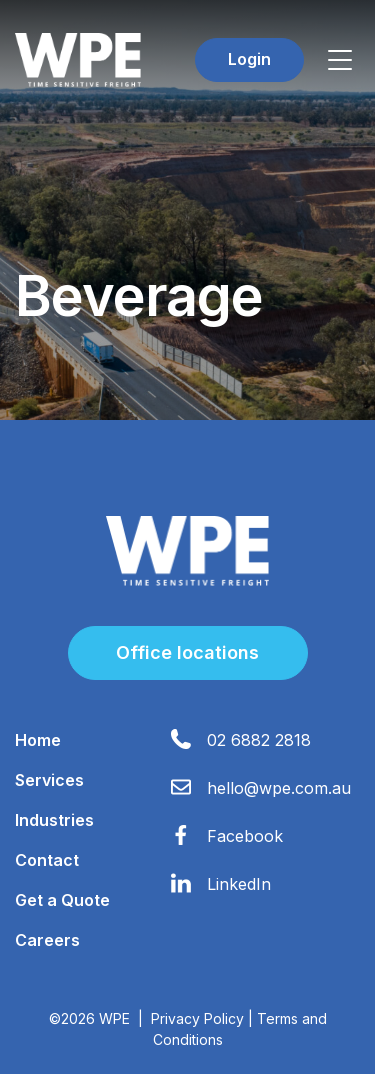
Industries (54, 820)
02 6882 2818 (259, 740)
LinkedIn (239, 884)
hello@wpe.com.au (279, 788)
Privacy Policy (197, 1018)
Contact (47, 860)
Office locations (187, 652)
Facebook (245, 836)
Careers (47, 940)
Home (38, 740)
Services (49, 780)
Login (249, 59)
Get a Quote (62, 900)
